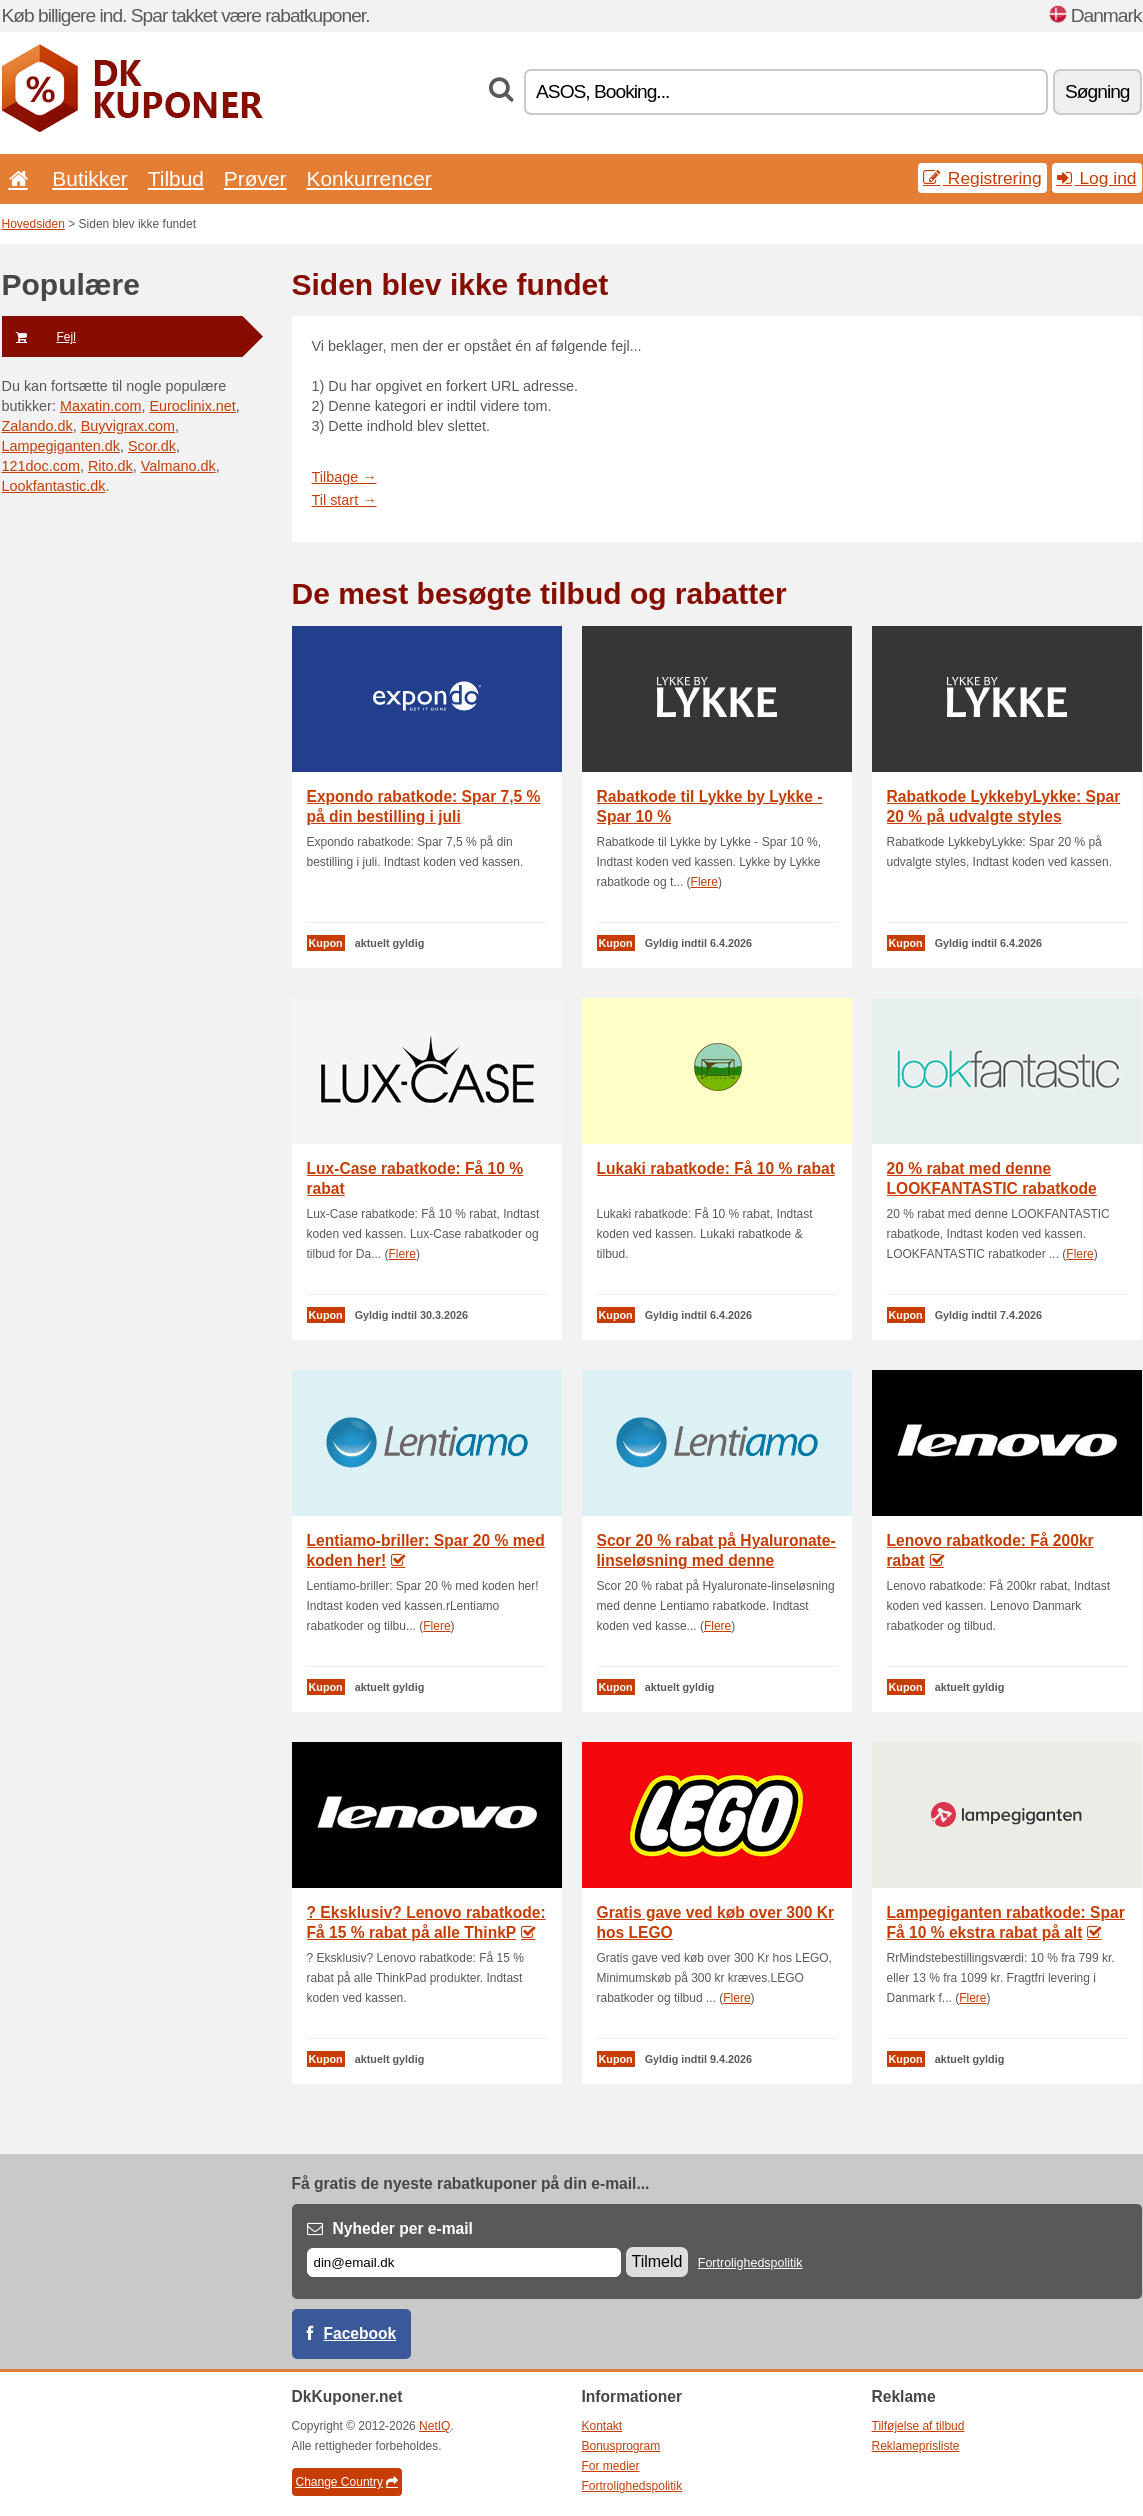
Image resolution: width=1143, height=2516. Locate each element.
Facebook (360, 2333)
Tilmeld (657, 2261)
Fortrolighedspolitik (750, 2263)
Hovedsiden (33, 224)
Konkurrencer (368, 178)
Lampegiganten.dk (61, 446)
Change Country (347, 2482)
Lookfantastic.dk (54, 486)
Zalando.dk (37, 426)
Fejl (39, 337)
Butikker (89, 178)
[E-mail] (464, 2262)
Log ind (1097, 178)
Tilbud (176, 178)
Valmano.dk (178, 466)
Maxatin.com (101, 406)
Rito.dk (110, 466)
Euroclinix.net (192, 406)
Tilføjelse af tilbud (918, 2426)
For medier (611, 2466)
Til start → (344, 500)
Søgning (1097, 91)
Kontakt (602, 2426)
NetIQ (434, 2426)
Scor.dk (152, 446)
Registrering (982, 178)
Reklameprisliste (916, 2446)
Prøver (255, 178)
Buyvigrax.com (128, 426)
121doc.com (41, 466)
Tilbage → (344, 477)
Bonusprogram (621, 2446)
